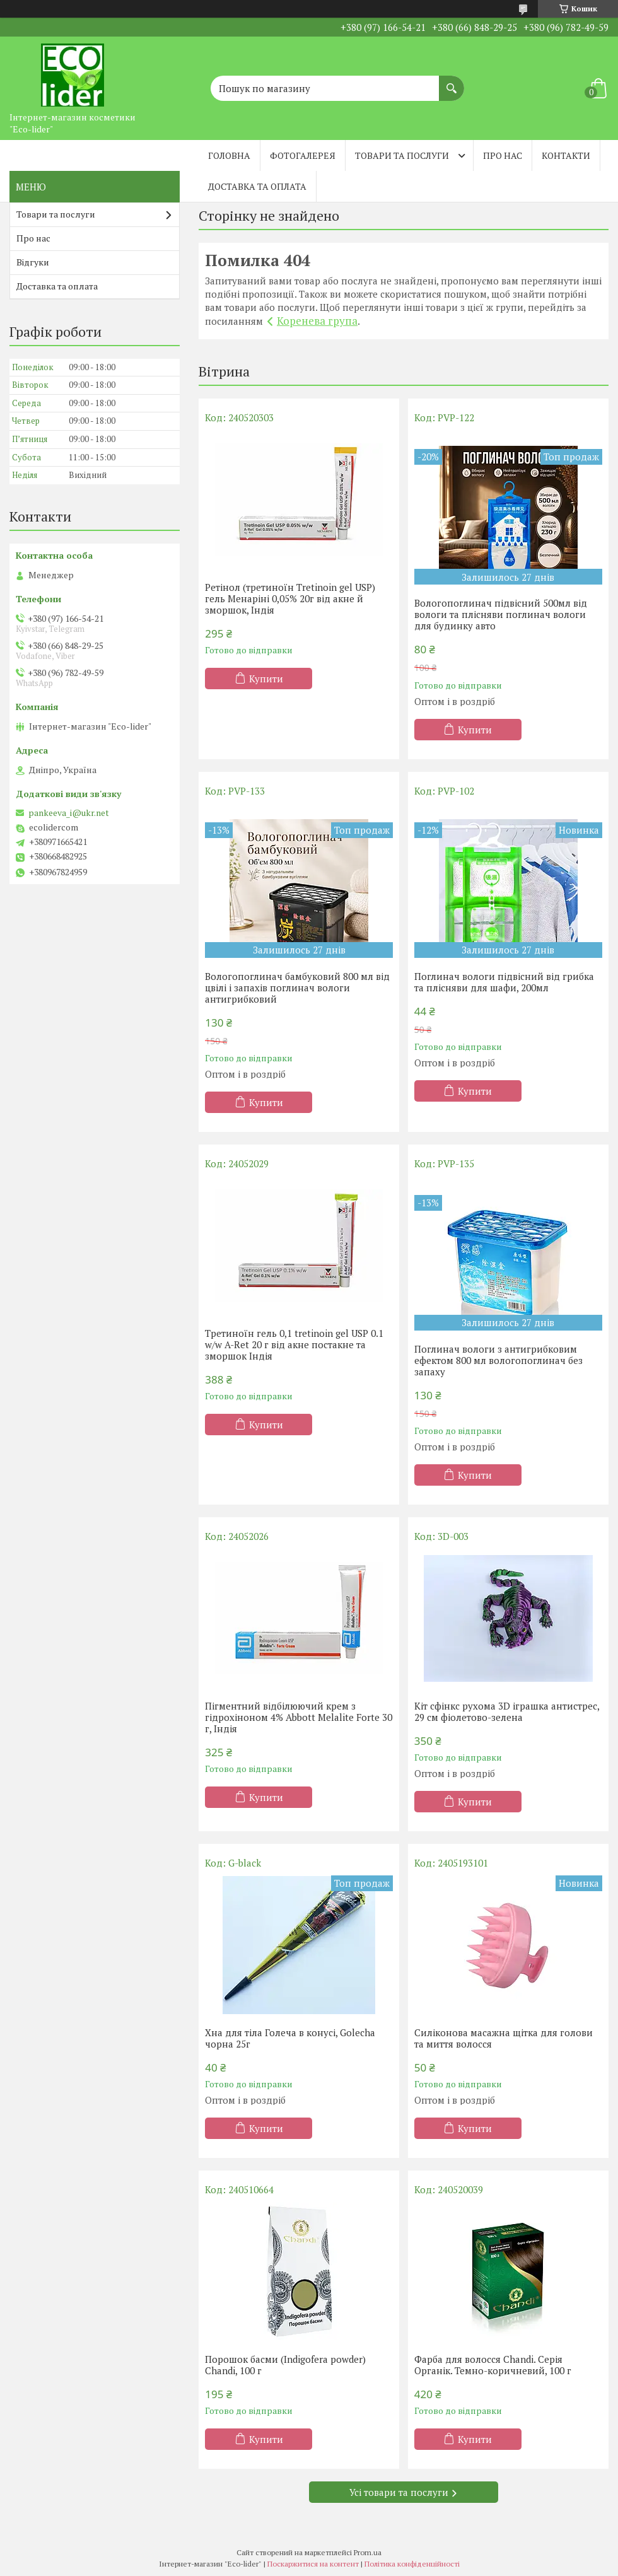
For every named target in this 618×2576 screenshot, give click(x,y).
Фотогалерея (302, 155)
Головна (229, 155)
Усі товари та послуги (398, 2492)
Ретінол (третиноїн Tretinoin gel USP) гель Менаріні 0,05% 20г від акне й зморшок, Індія (290, 598)
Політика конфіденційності (412, 2563)
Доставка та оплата (257, 186)
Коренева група (317, 320)
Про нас (502, 155)
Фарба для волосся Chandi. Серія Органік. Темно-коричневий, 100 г (492, 2364)
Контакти (566, 155)
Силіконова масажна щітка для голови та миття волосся (503, 2038)
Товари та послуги (402, 155)
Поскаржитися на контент (313, 2563)
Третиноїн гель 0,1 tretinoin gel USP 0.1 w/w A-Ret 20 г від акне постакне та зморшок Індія (294, 1344)
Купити (266, 678)
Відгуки (32, 262)
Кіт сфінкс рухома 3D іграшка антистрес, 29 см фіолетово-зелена (506, 1711)
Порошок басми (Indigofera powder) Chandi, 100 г (285, 2364)
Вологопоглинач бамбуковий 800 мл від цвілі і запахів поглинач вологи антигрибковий (297, 987)
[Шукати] (451, 82)
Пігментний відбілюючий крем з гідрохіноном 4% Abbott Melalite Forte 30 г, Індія (298, 1717)
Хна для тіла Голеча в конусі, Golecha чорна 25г (290, 2038)
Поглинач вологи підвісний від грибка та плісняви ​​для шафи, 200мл (504, 981)
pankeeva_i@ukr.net (68, 813)
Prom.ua (368, 2552)
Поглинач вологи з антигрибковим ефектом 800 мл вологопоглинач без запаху (498, 1360)
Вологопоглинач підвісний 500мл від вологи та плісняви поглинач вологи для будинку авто (500, 614)
